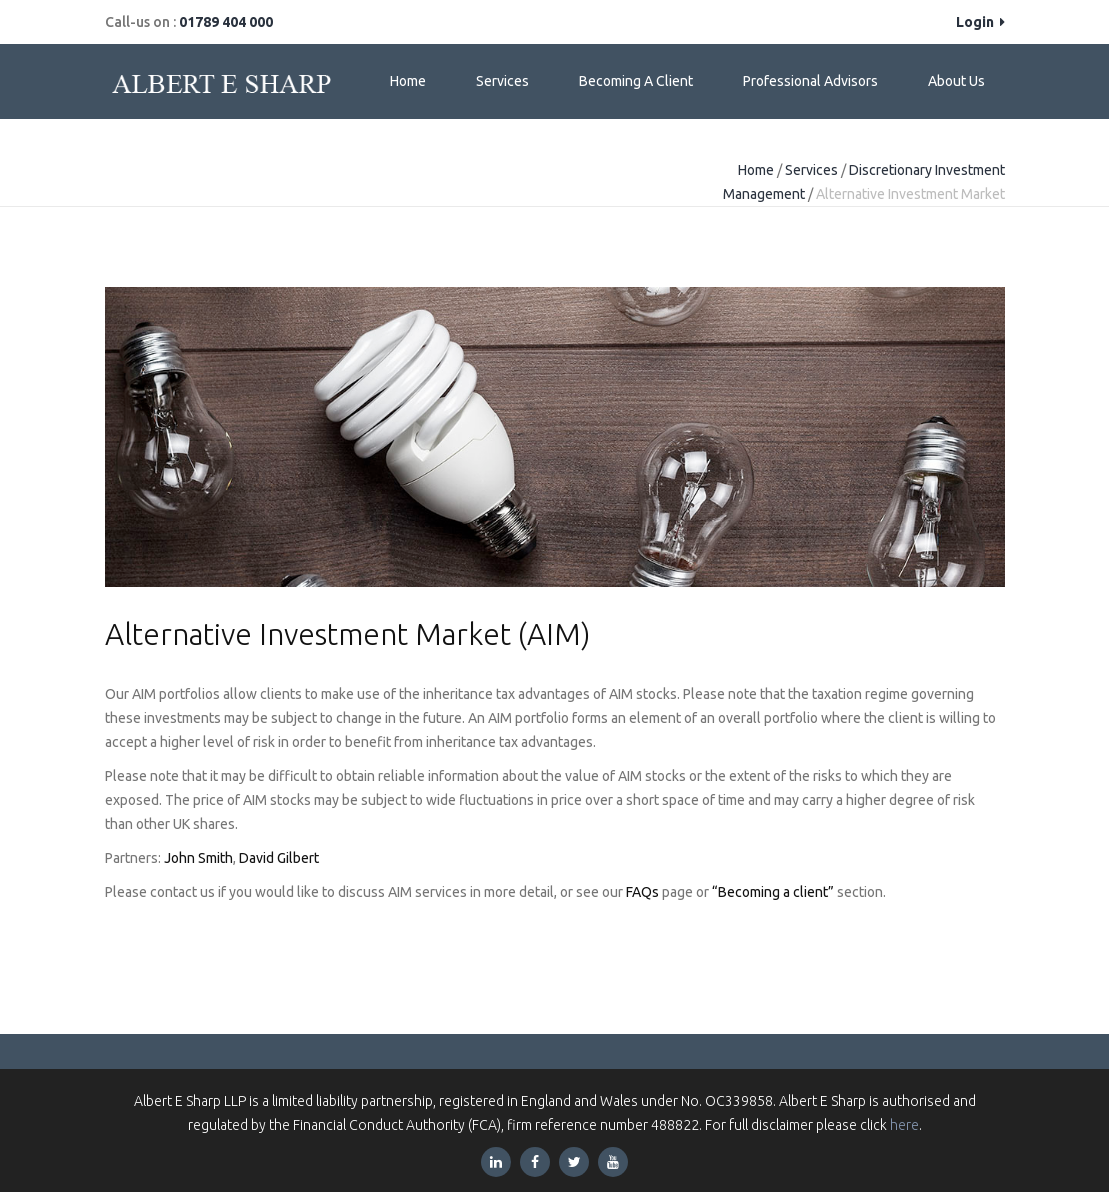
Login (980, 22)
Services (502, 81)
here (904, 1125)
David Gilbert (279, 858)
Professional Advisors (810, 81)
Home (408, 81)
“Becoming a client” (773, 892)
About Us (956, 81)
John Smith (198, 858)
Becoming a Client (636, 81)
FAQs (642, 892)
